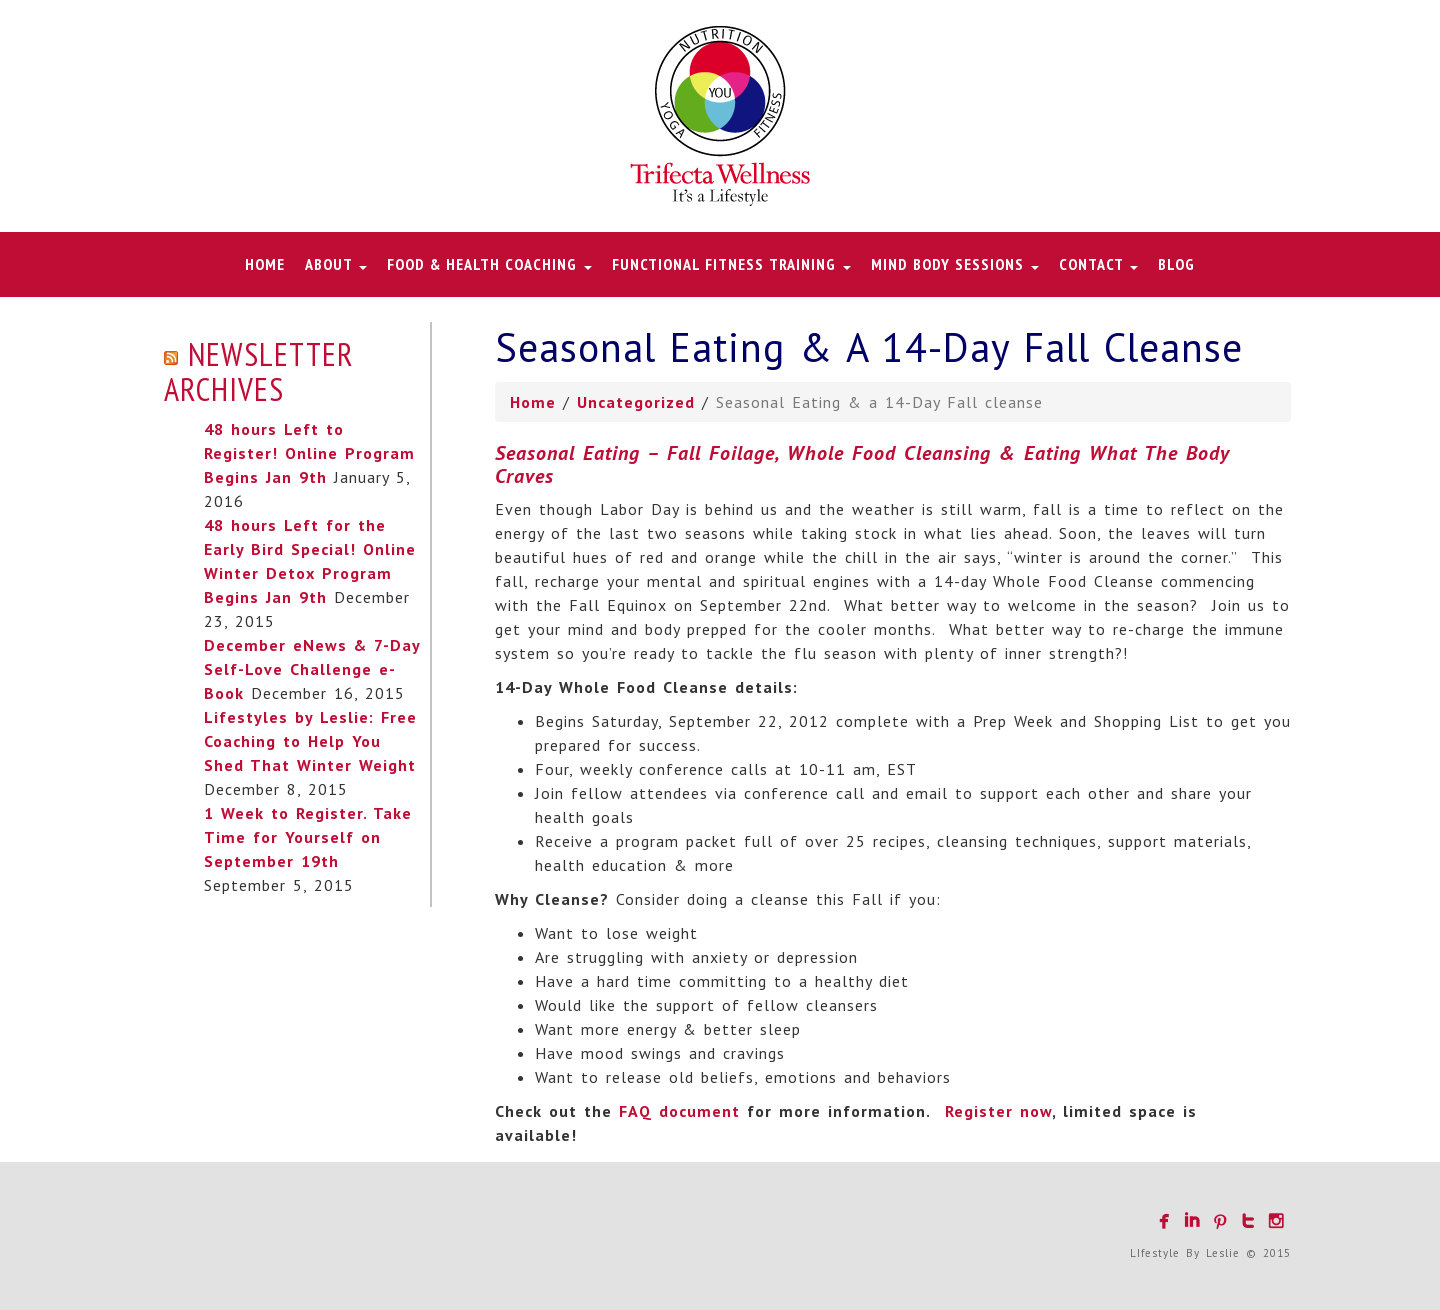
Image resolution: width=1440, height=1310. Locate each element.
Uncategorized (636, 402)
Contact (1098, 264)
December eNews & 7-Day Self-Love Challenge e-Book (312, 669)
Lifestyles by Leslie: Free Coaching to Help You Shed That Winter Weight (310, 741)
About (336, 264)
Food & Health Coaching (489, 264)
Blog (1176, 264)
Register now (998, 1111)
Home (265, 264)
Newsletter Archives (259, 371)
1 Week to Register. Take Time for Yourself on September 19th (308, 837)
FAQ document (679, 1111)
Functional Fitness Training (731, 264)
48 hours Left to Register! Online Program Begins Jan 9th (309, 453)
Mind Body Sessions (955, 264)
